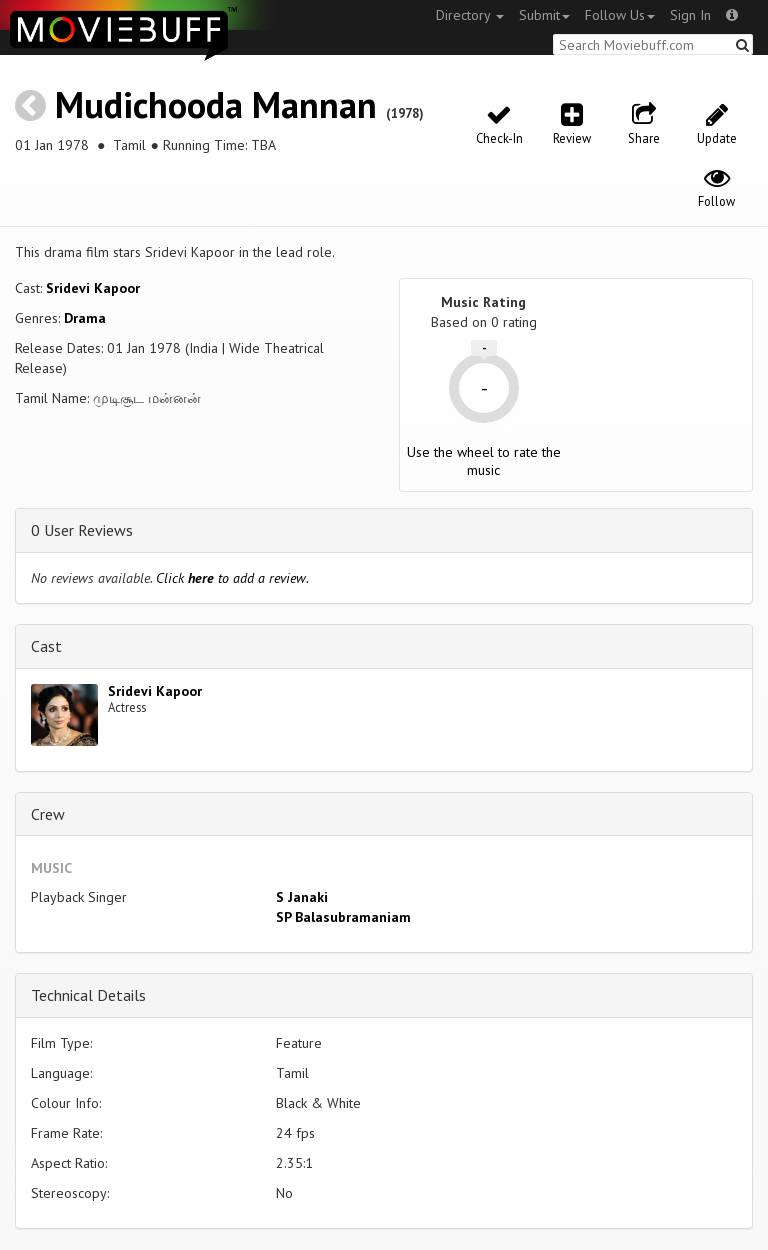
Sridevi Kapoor (93, 288)
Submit (544, 15)
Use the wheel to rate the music (484, 461)
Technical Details (88, 995)
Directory (470, 15)
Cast (46, 646)
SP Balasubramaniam (343, 917)
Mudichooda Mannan (216, 104)
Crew (48, 814)
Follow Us (620, 15)
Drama (85, 318)
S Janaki (302, 897)
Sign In (690, 15)
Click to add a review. (232, 578)
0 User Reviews (82, 530)
